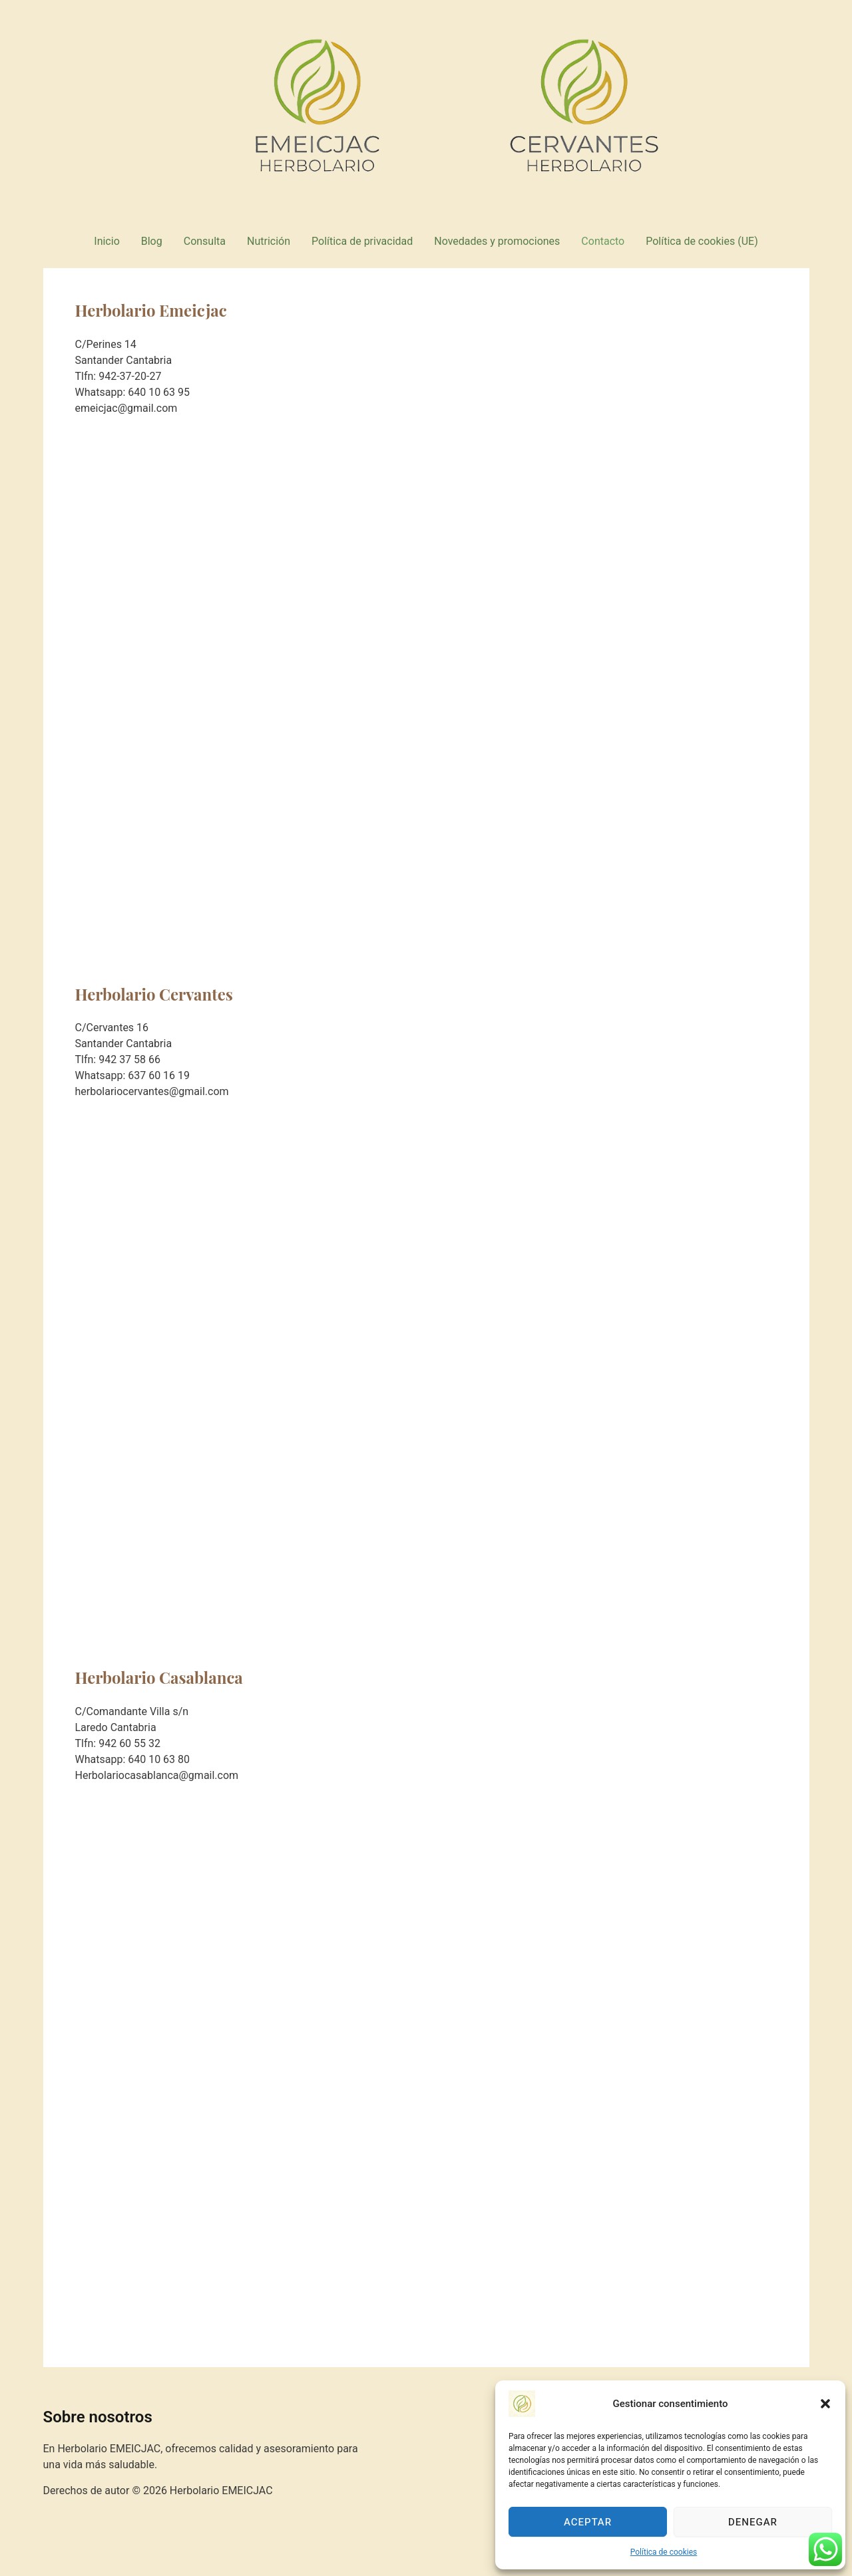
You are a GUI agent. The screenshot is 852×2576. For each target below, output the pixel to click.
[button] (825, 2403)
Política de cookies (664, 2552)
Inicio (106, 241)
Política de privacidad (362, 241)
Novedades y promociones (497, 241)
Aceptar (588, 2522)
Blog (151, 241)
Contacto (602, 241)
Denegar (752, 2522)
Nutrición (268, 241)
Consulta (205, 241)
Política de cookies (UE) (701, 241)
